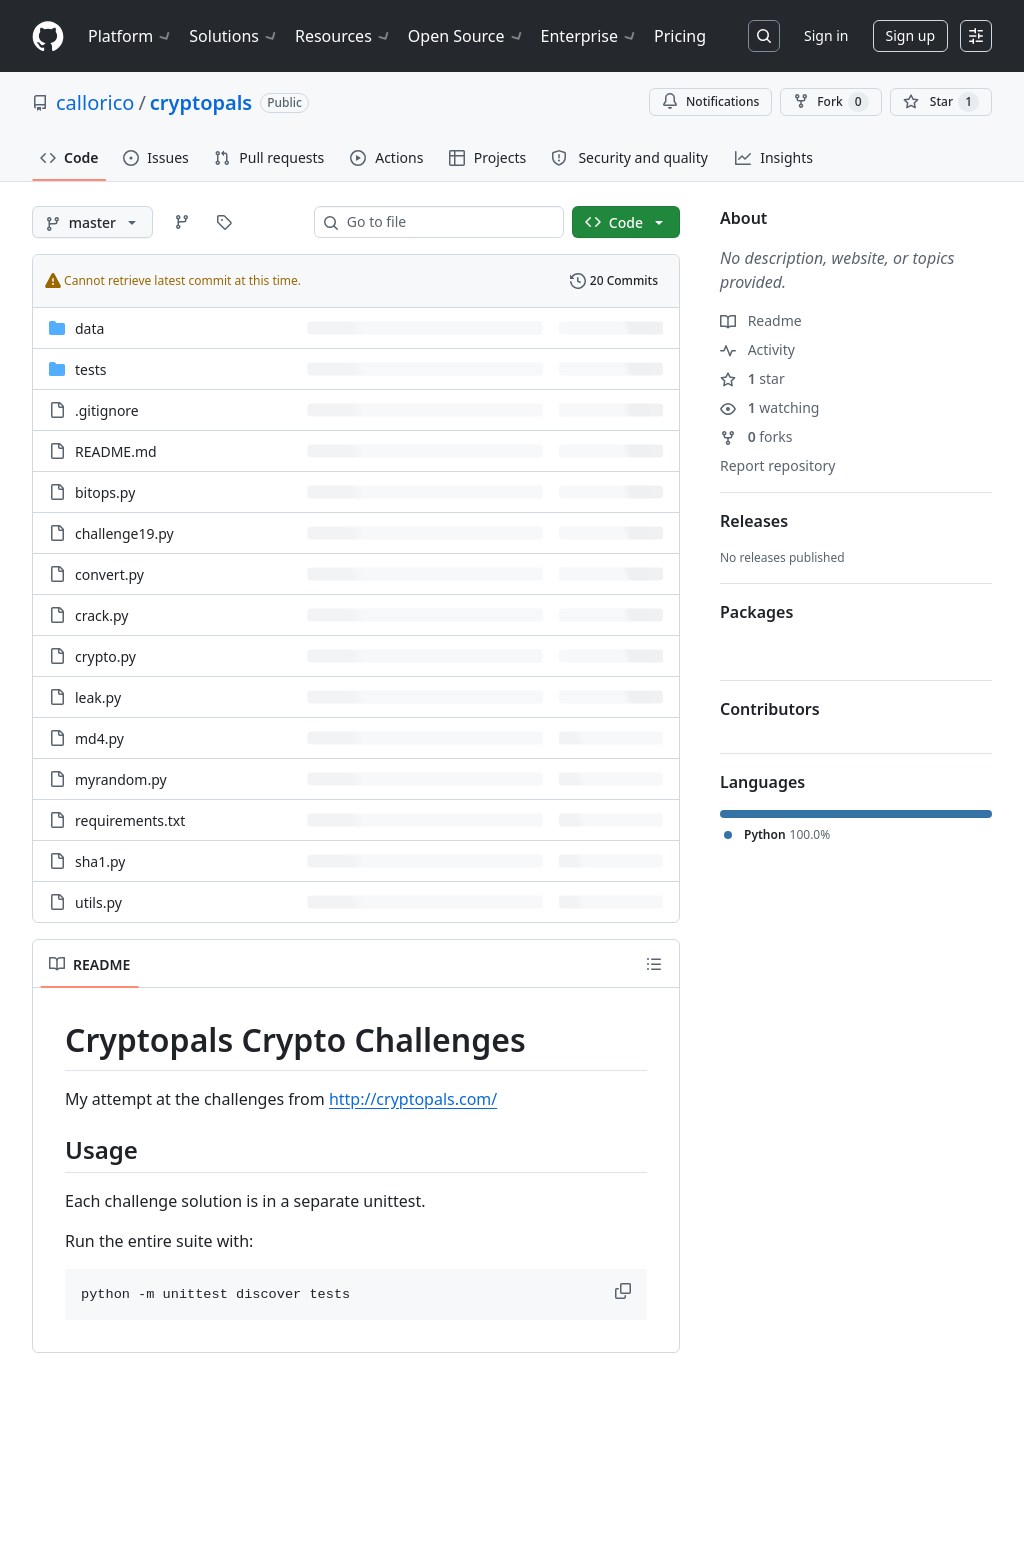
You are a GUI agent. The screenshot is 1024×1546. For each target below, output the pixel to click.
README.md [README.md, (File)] (116, 451)
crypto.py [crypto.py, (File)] (105, 656)
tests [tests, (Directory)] (90, 369)
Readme (761, 320)
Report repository (777, 465)
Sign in (826, 35)
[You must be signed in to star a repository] (941, 102)
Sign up (910, 35)
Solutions (234, 36)
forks (756, 436)
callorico (95, 102)
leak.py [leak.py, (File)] (98, 697)
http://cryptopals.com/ (413, 1099)
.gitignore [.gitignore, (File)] (107, 410)
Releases (754, 521)
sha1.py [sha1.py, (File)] (100, 861)
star (752, 378)
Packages (756, 612)
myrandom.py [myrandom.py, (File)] (121, 779)
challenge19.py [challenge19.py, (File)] (124, 533)
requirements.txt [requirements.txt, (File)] (130, 820)
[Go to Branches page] (182, 222)
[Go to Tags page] (224, 222)
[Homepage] (48, 36)
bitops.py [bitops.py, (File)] (105, 492)
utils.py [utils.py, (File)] (98, 902)
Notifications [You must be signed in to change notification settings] (710, 101)
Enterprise (589, 36)
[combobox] (447, 222)
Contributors (770, 709)
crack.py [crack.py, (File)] (102, 615)
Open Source (466, 36)
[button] (625, 1291)
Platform (130, 36)
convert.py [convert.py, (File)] (109, 574)
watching (769, 407)
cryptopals (201, 102)
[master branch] (92, 222)
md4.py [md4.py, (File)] (99, 738)
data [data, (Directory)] (89, 328)
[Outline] (654, 964)
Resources (343, 36)
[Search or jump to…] (764, 36)
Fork (830, 102)
